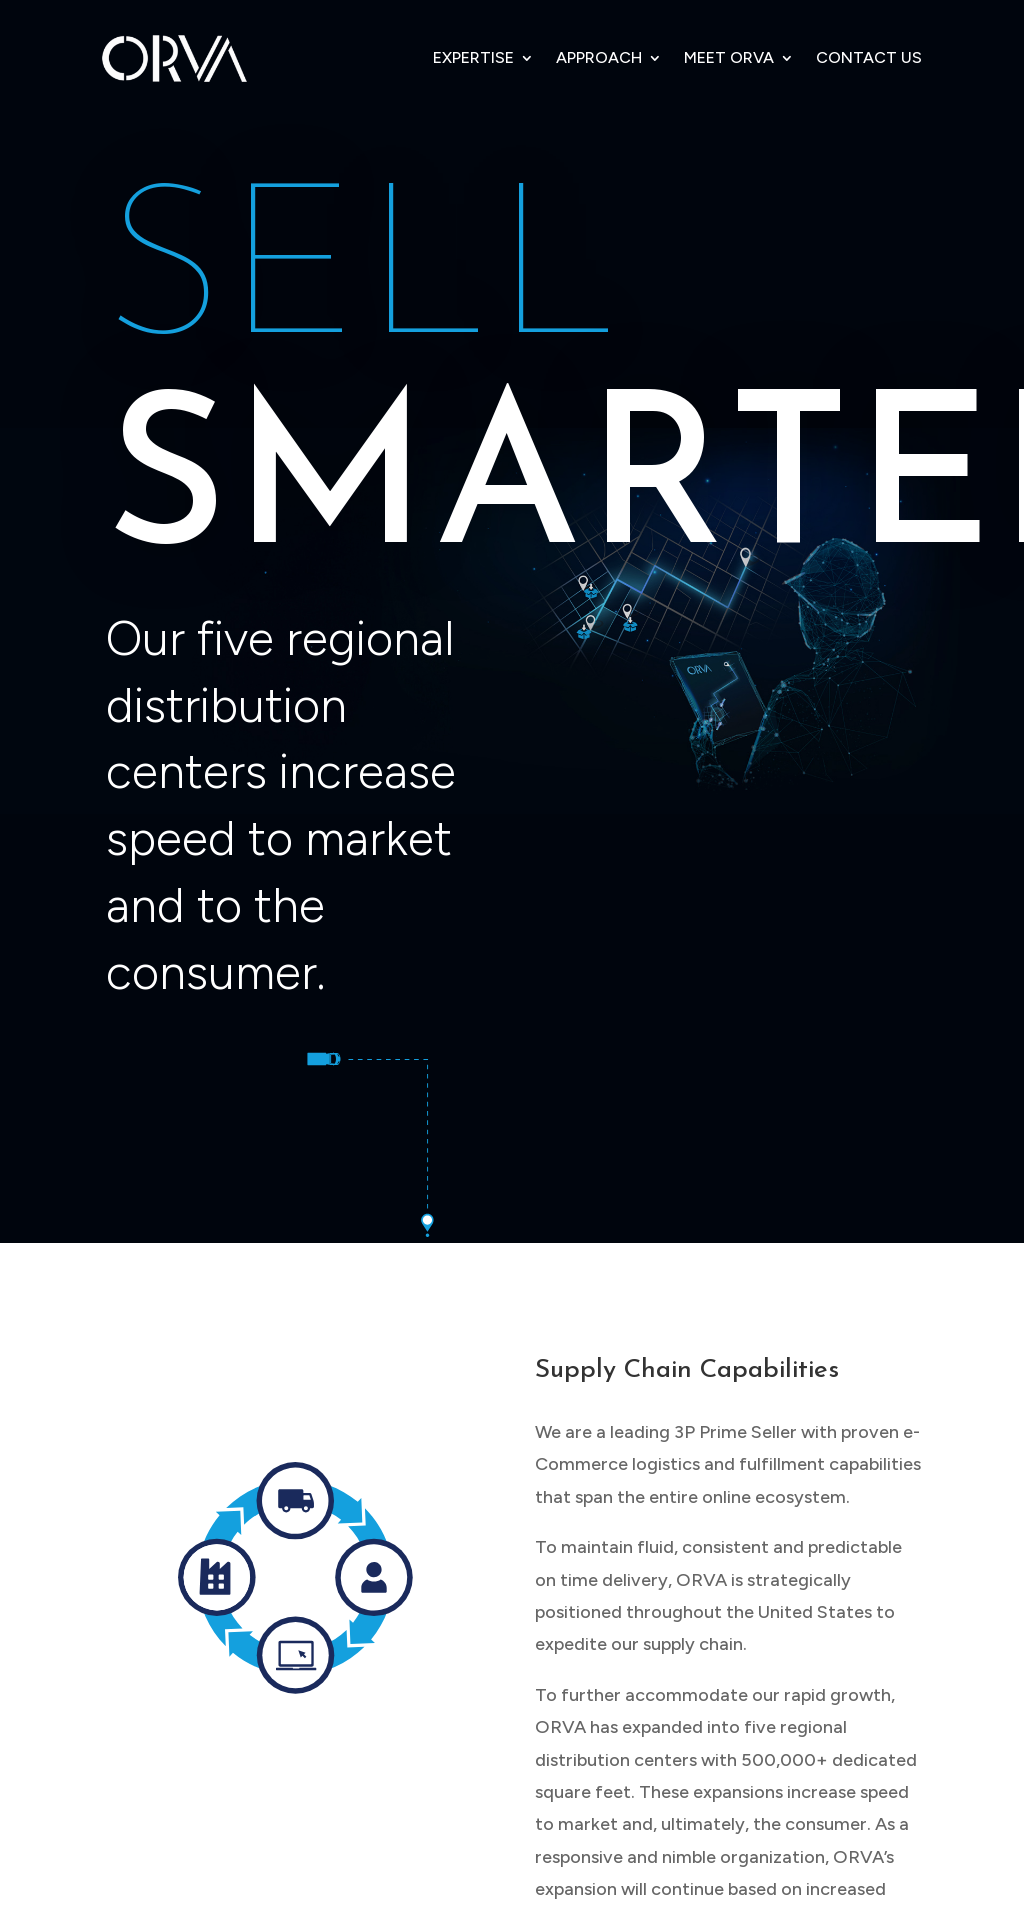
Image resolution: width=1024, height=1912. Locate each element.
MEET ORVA (729, 57)
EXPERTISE (473, 57)
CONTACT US (869, 57)
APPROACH (599, 57)
